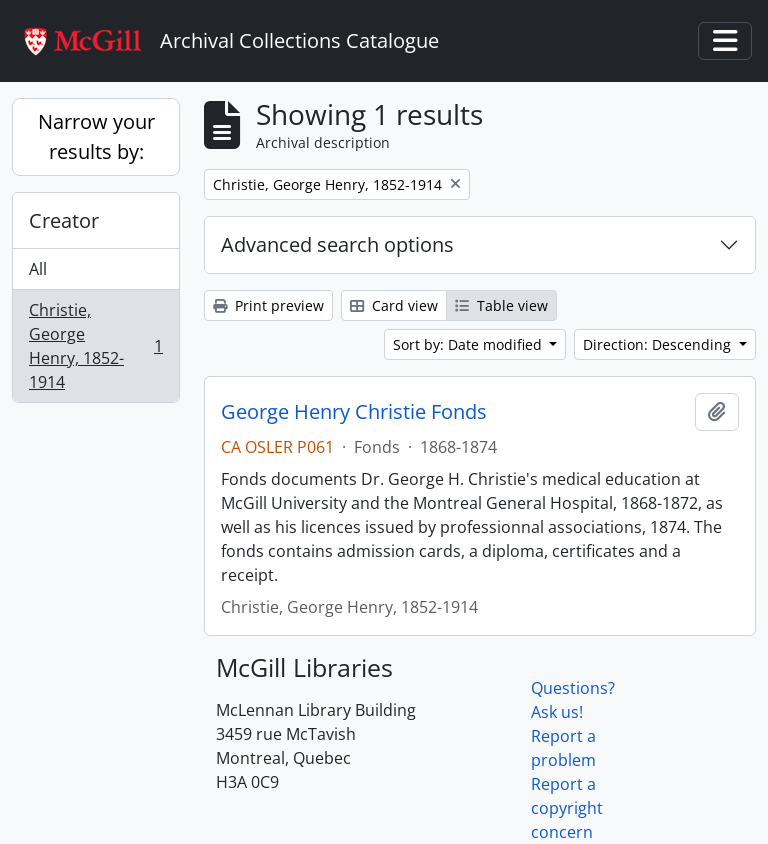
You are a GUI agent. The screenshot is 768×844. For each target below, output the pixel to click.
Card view (394, 305)
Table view (501, 305)
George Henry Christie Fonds (354, 412)
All (38, 269)
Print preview (268, 305)
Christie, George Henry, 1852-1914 (95, 346)
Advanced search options (337, 244)
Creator (64, 220)
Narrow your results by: (96, 136)
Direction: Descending (659, 344)
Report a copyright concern (567, 808)
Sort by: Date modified (469, 344)
